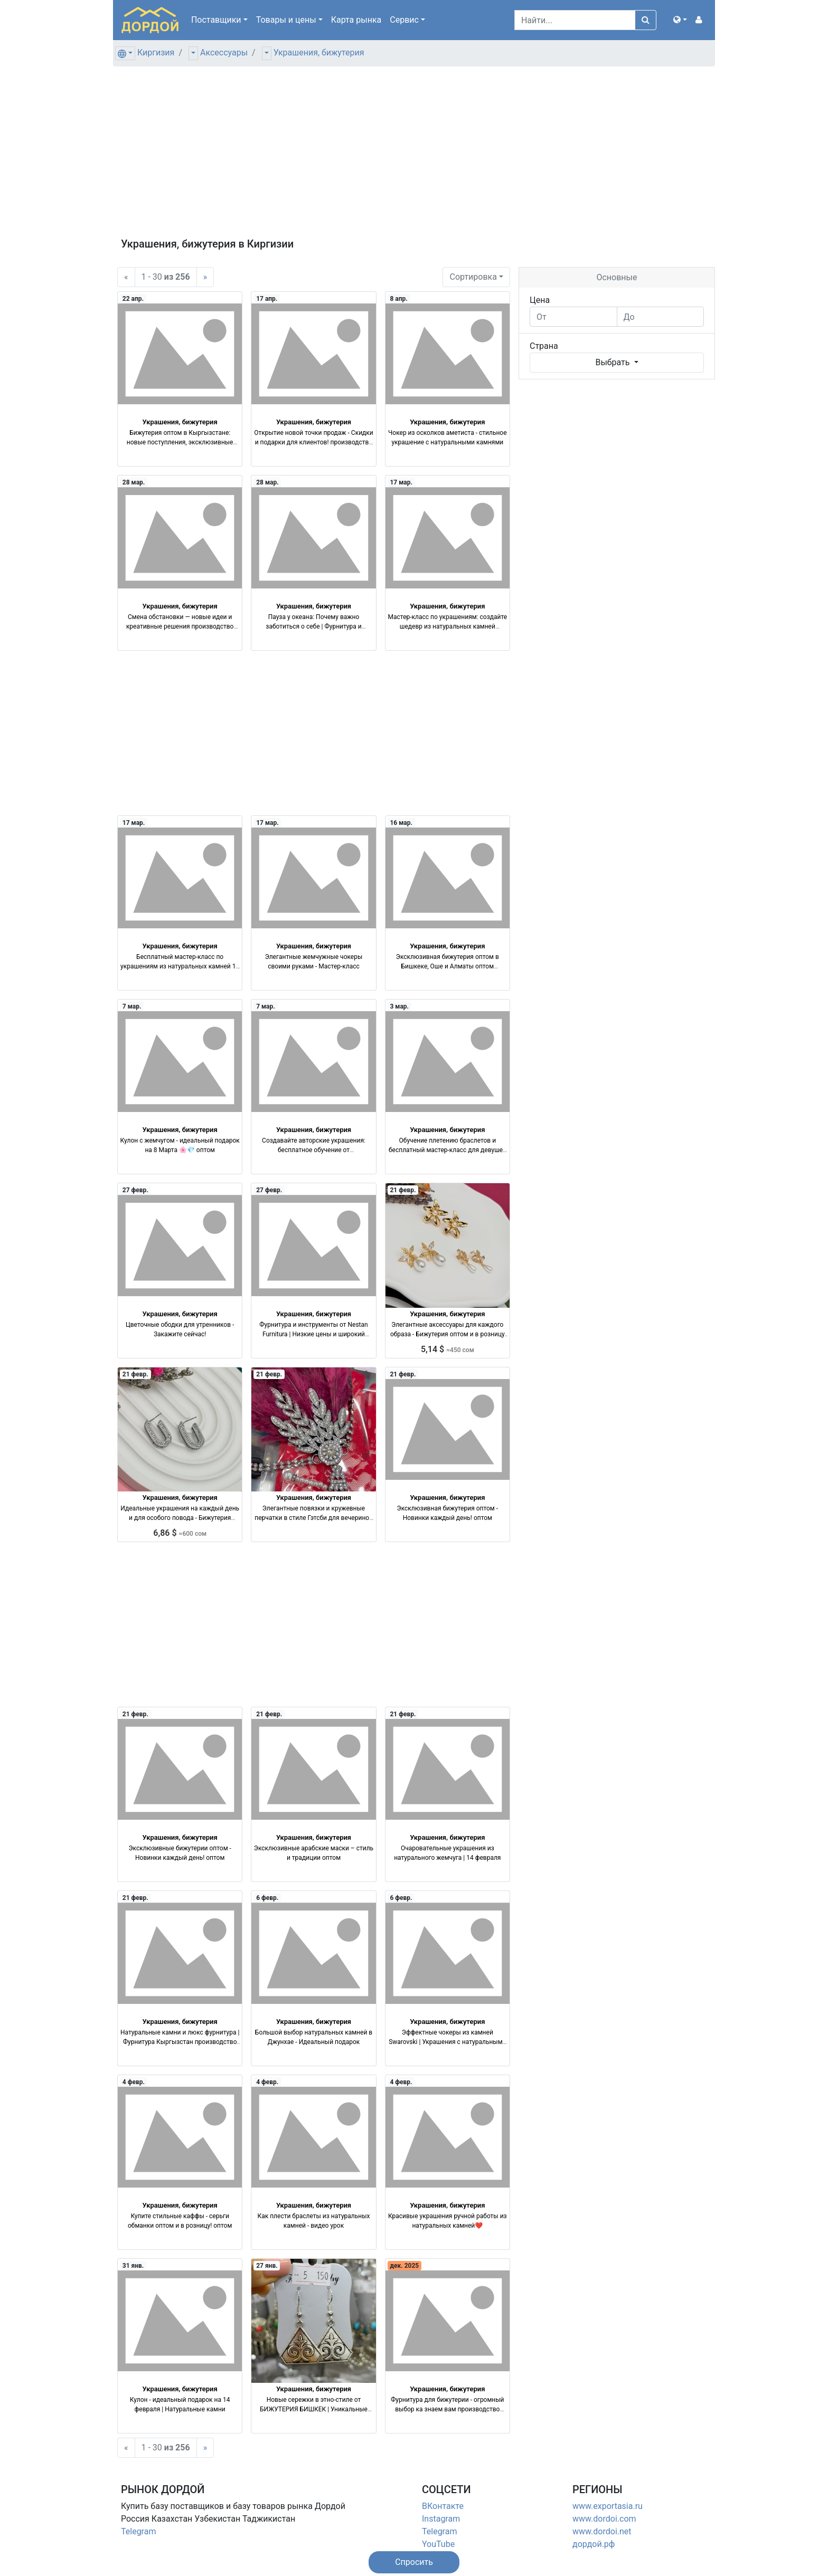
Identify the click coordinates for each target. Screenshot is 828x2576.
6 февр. (267, 1898)
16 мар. (401, 822)
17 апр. (266, 298)
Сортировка (472, 277)
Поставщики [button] (216, 20)
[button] (680, 20)
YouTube (438, 2544)
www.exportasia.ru (607, 2506)
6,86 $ (179, 1533)
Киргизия (155, 52)
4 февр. (134, 2082)
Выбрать (613, 362)
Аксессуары (224, 52)
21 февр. (403, 1190)
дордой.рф (593, 2544)
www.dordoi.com (604, 2519)
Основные (616, 277)
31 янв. (133, 2265)
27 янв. (267, 2265)
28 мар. (134, 482)
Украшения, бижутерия (319, 52)
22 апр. (133, 298)
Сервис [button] (404, 20)
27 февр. (135, 1190)
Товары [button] (286, 20)
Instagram (441, 2519)
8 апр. (398, 298)
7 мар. (132, 1006)
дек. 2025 (404, 2265)
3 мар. (399, 1006)
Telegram (138, 2531)
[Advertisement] (414, 158)
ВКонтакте (443, 2506)
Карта (356, 20)
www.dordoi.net (602, 2531)
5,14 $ (447, 1349)
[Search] (574, 20)
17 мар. (401, 482)
